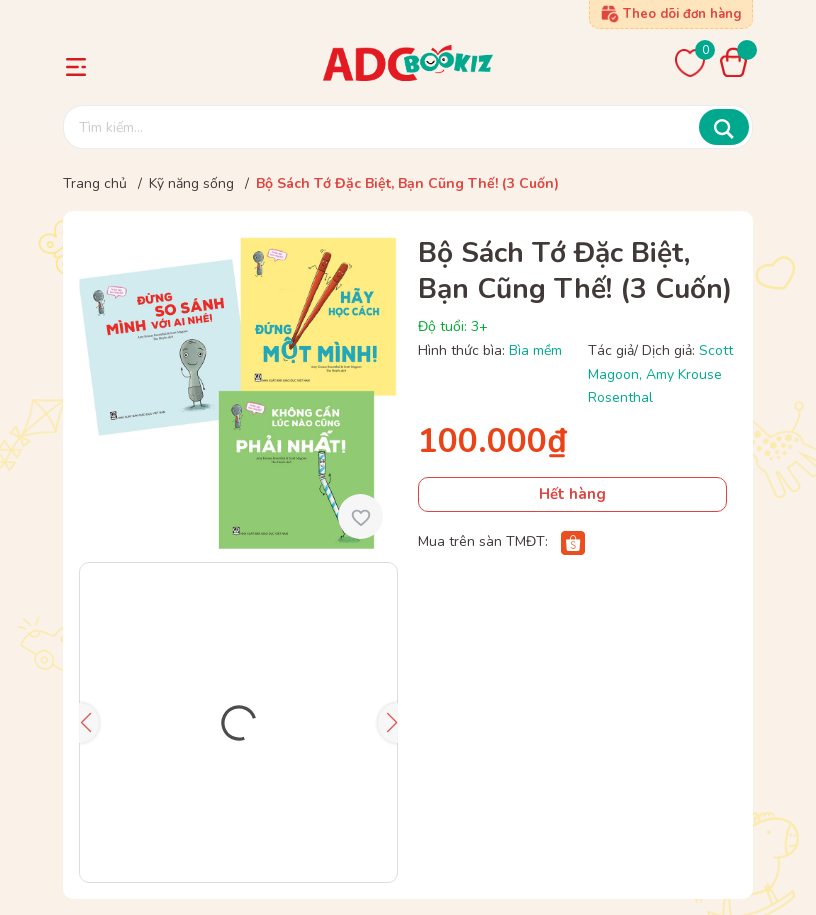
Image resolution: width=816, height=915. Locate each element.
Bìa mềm (535, 350)
